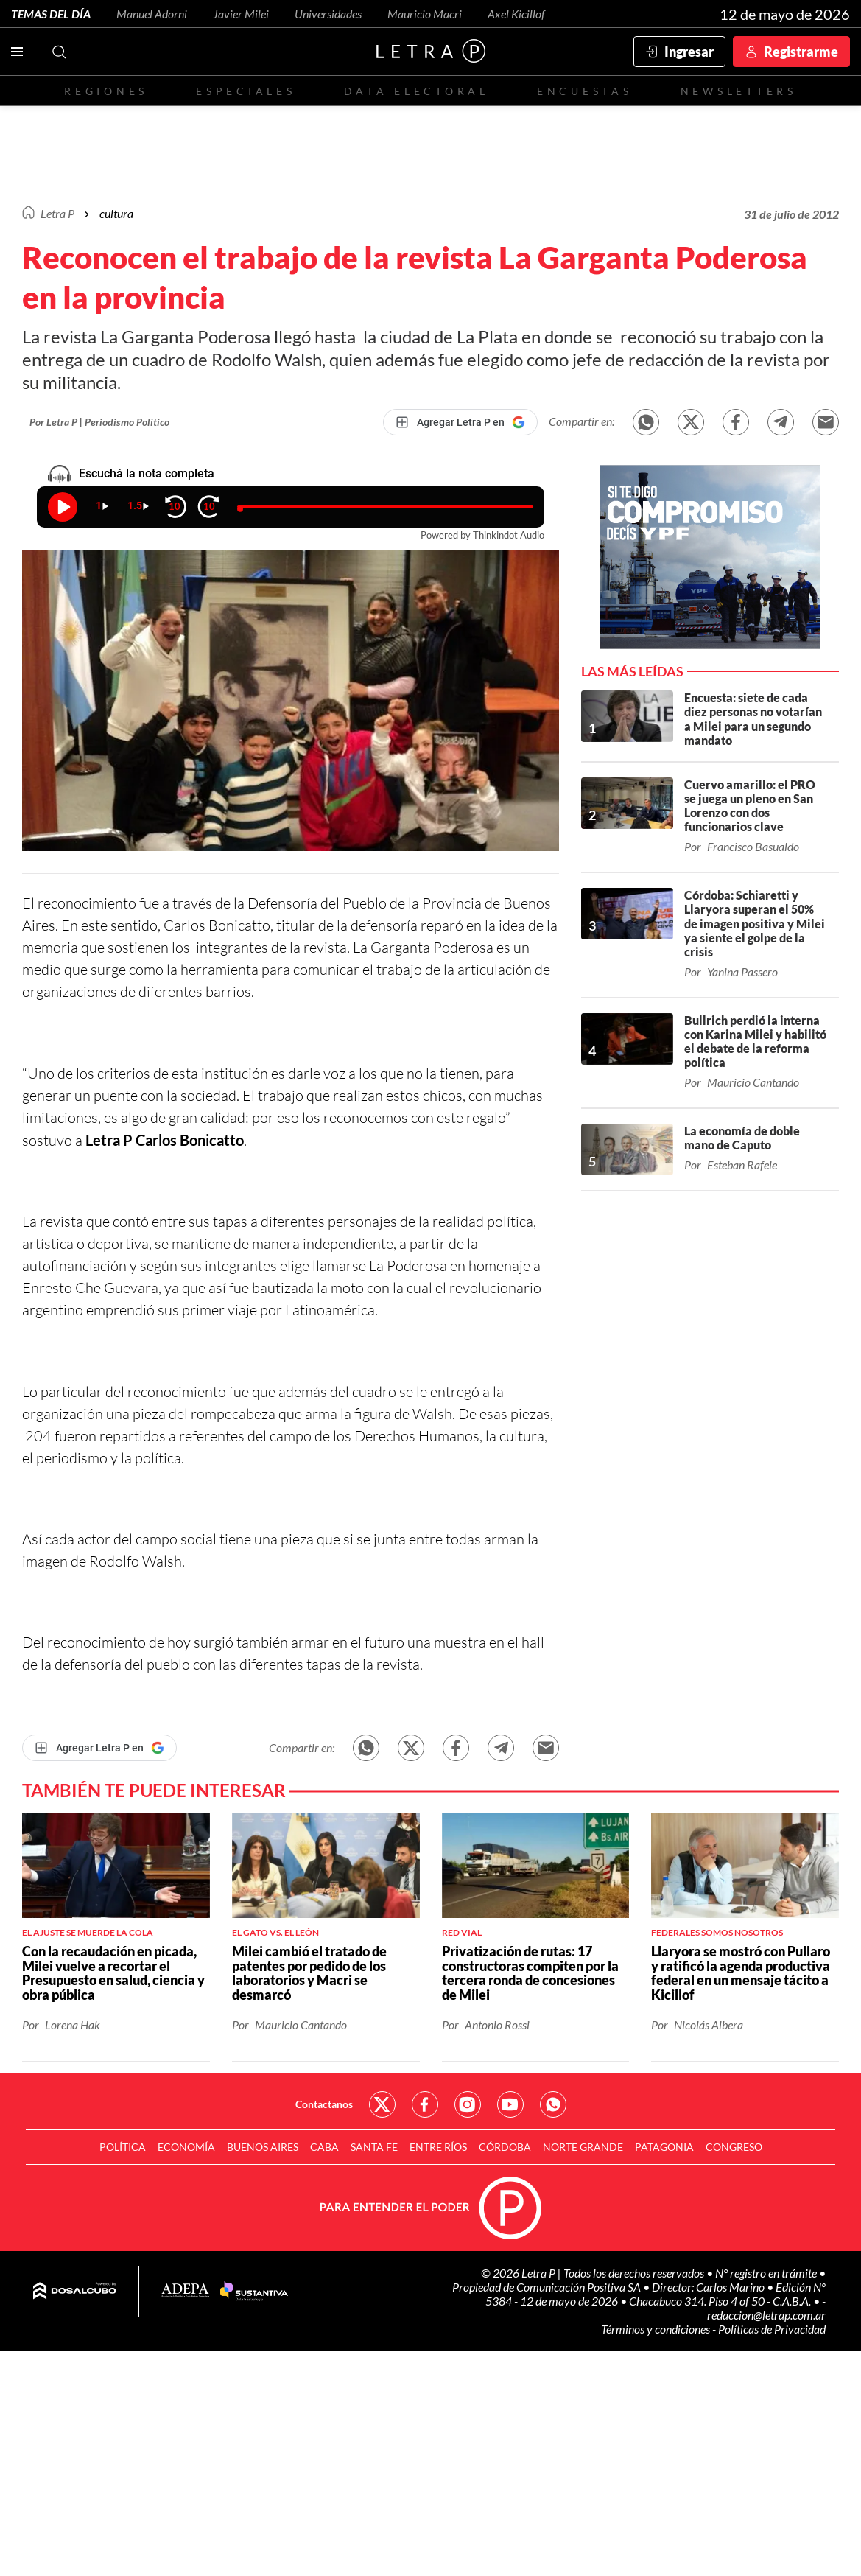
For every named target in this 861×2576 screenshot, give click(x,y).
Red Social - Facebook (424, 2104)
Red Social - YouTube (510, 2104)
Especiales (245, 91)
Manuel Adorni (151, 14)
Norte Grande (583, 2147)
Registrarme (801, 51)
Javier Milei (241, 14)
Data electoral (416, 91)
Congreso (734, 2147)
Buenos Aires (262, 2147)
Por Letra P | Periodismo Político (99, 422)
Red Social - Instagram (467, 2104)
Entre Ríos (438, 2147)
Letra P (57, 213)
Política (122, 2147)
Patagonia (664, 2147)
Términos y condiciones (656, 2329)
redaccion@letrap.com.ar (766, 2315)
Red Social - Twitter (382, 2104)
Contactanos (324, 2104)
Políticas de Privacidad (772, 2329)
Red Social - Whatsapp (553, 2104)
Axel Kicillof (516, 14)
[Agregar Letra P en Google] (460, 422)
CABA (324, 2147)
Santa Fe (374, 2147)
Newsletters (739, 91)
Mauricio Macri (424, 14)
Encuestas (585, 91)
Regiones (106, 91)
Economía (186, 2147)
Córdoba (505, 2147)
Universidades (328, 14)
